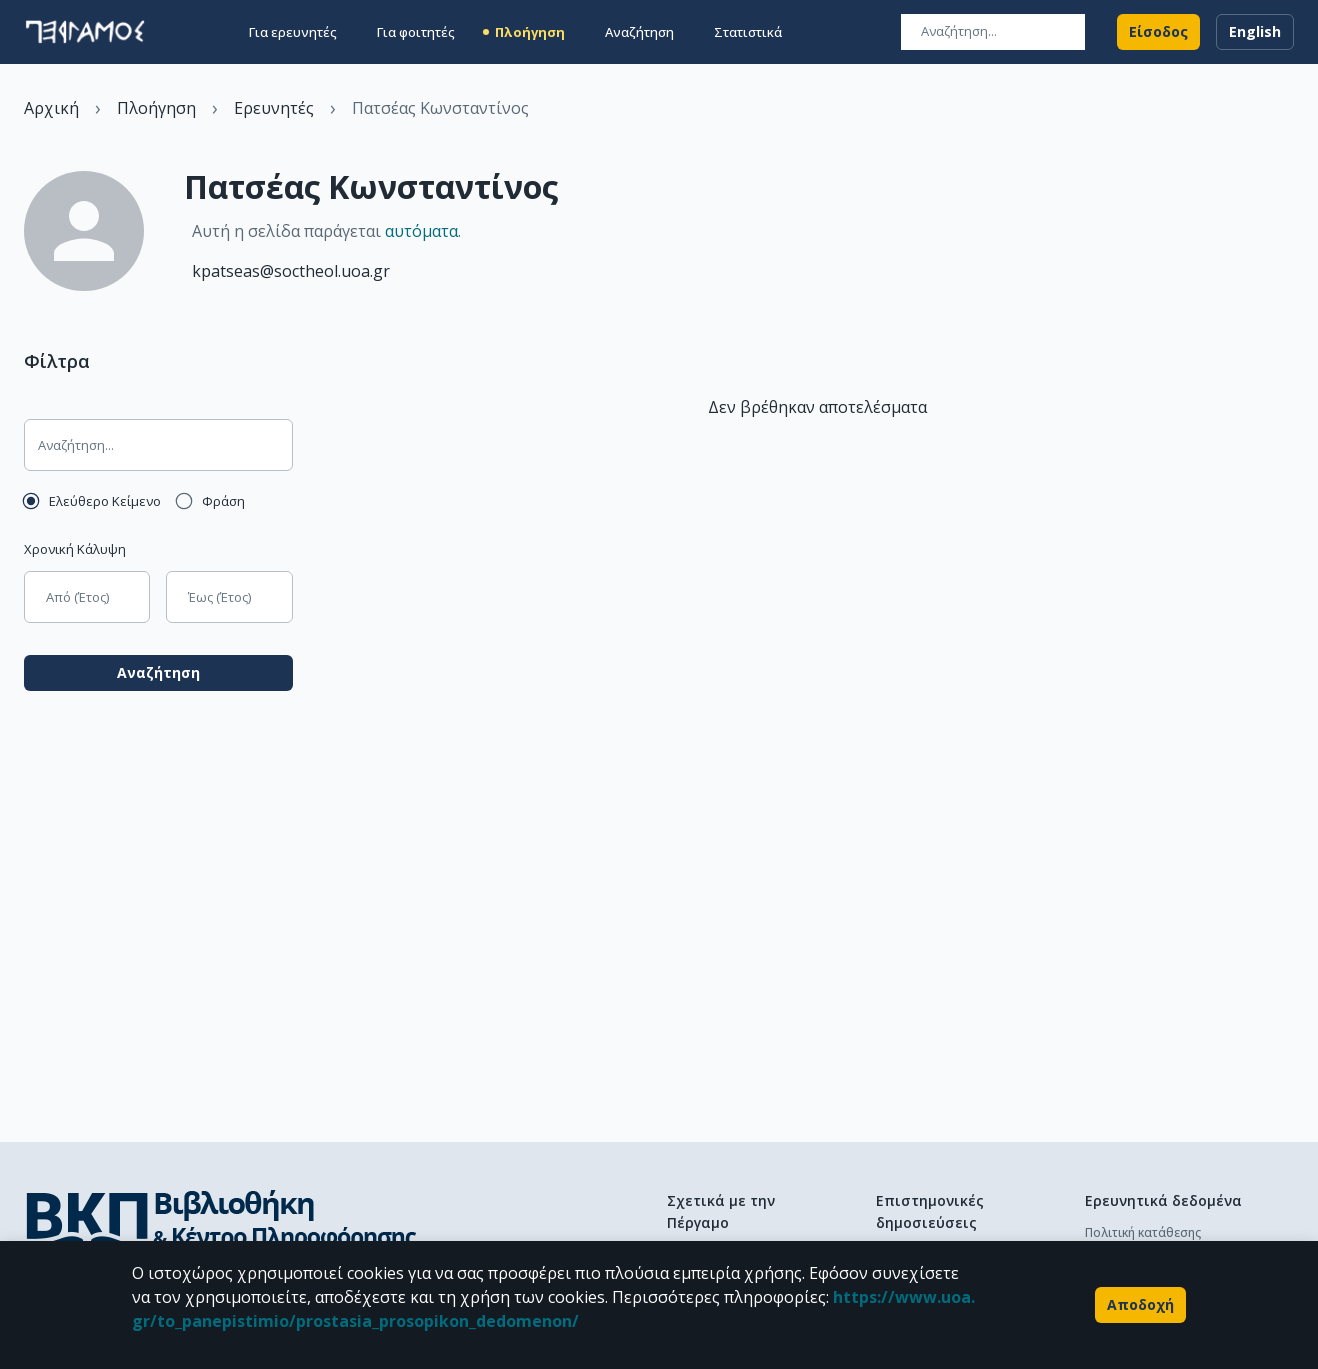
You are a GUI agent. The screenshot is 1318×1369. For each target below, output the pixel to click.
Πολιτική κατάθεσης (1143, 1232)
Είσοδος (1158, 32)
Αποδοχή (1140, 1305)
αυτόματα (421, 231)
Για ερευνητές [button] (293, 32)
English (1255, 32)
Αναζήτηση (158, 673)
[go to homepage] (85, 32)
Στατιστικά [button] (748, 32)
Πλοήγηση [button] (530, 32)
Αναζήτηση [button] (639, 32)
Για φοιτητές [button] (416, 32)
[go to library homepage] (220, 1228)
